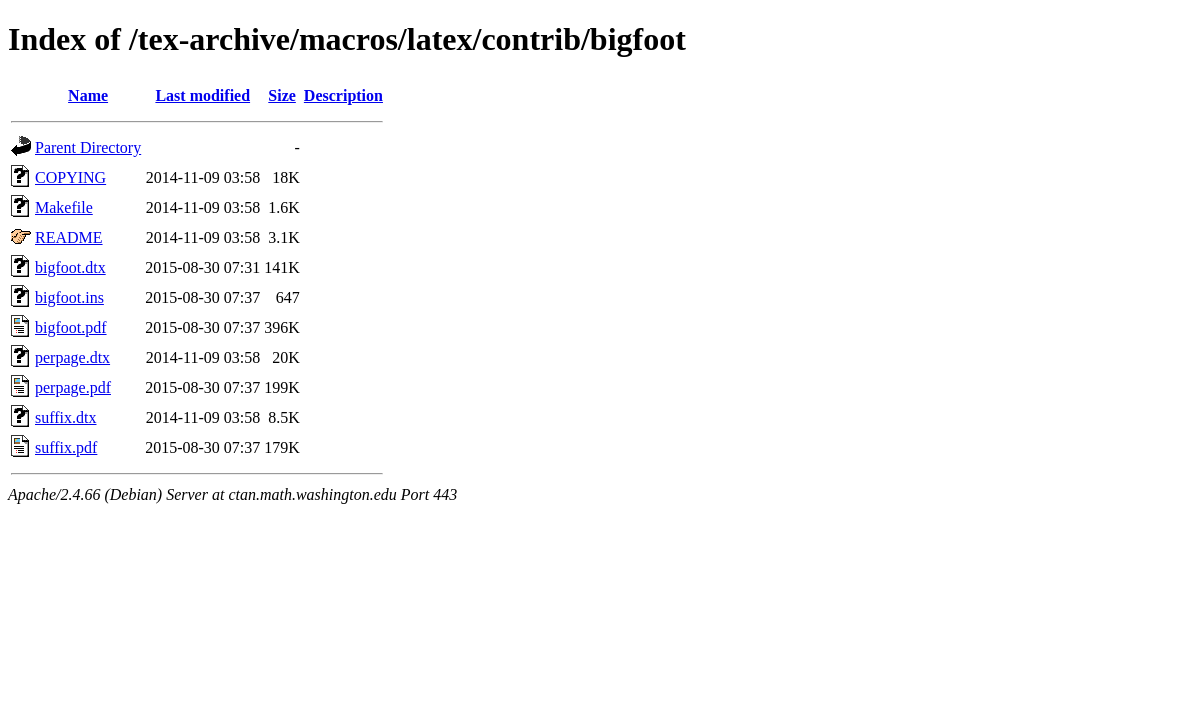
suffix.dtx (65, 417)
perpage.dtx (72, 357)
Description (343, 95)
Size (282, 95)
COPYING (70, 177)
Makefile (64, 207)
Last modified (202, 95)
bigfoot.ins (69, 297)
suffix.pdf (66, 447)
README (69, 237)
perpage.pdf (73, 387)
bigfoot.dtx (70, 267)
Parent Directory (88, 147)
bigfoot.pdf (71, 327)
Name (88, 95)
